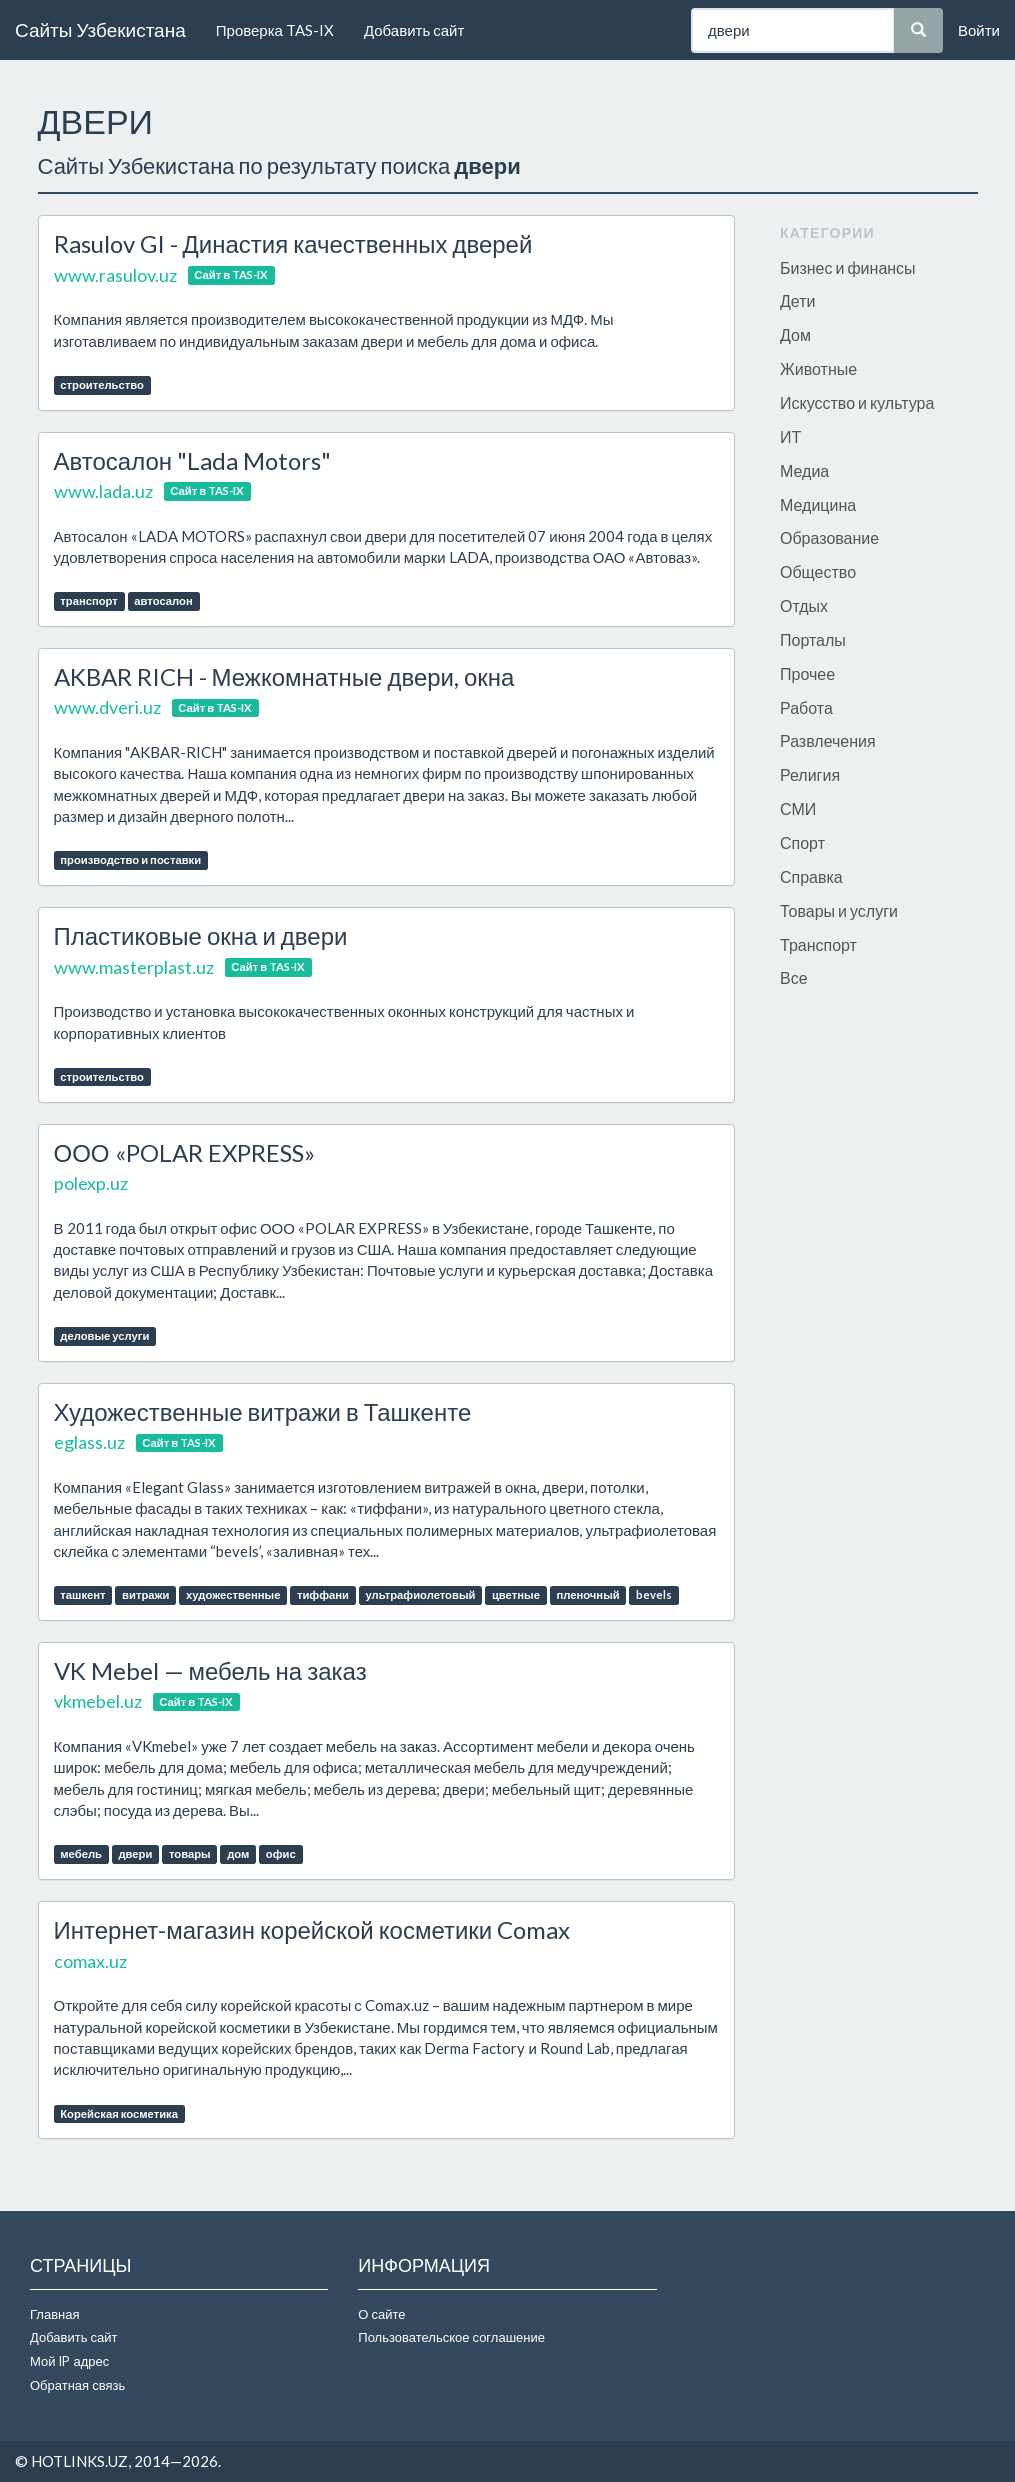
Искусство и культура (857, 402)
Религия (810, 774)
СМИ (798, 808)
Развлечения (828, 740)
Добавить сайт (414, 30)
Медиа (804, 470)
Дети (797, 300)
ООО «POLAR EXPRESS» (184, 1152)
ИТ (790, 436)
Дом (795, 334)
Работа (806, 707)
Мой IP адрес (69, 2361)
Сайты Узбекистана (100, 29)
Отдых (804, 605)
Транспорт (818, 944)
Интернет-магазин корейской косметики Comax (312, 1929)
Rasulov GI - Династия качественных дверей (293, 243)
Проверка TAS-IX (275, 30)
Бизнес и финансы (848, 267)
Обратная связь (77, 2385)
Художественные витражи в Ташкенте (263, 1411)
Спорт (802, 842)
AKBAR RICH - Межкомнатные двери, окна (284, 676)
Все (794, 977)
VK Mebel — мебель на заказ (210, 1670)
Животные (818, 368)
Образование (829, 537)
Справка (811, 876)
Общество (818, 571)
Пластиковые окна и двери (201, 935)
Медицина (818, 504)
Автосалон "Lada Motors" (193, 460)
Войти (979, 30)
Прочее (807, 673)
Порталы (813, 639)
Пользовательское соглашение (451, 2337)
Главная (54, 2314)
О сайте (381, 2314)
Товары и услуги (839, 910)
